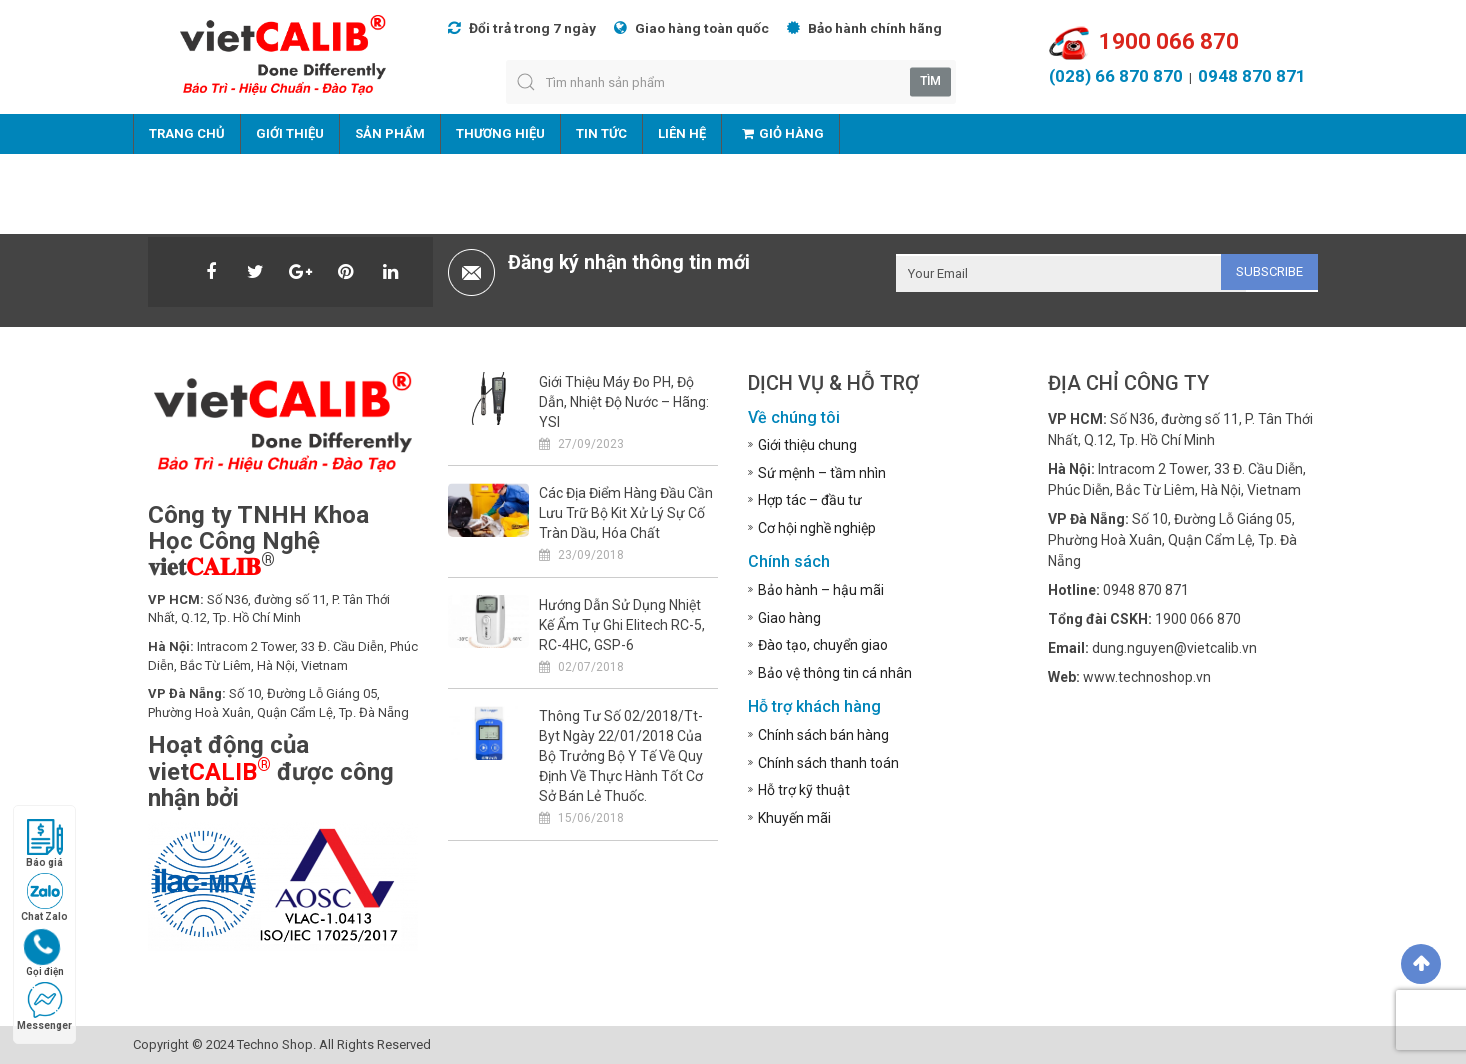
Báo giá (44, 843)
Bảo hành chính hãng (864, 28)
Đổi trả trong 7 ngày (522, 28)
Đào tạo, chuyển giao (823, 645)
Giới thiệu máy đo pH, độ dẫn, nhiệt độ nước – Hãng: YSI (624, 402)
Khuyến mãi (794, 818)
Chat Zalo (44, 897)
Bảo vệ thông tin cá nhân (835, 673)
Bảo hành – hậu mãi (821, 590)
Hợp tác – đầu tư (810, 500)
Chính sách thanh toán (828, 763)
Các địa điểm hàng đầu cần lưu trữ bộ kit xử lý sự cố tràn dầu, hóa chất (626, 513)
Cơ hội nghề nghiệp (817, 528)
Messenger (44, 1006)
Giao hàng (789, 618)
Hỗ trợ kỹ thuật (804, 790)
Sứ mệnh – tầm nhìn (822, 473)
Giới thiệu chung (807, 445)
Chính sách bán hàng (823, 735)
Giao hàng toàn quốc (691, 28)
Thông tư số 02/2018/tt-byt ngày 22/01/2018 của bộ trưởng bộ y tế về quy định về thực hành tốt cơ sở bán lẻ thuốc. (621, 756)
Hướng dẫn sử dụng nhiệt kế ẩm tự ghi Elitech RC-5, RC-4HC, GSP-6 (622, 625)
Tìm (930, 81)
